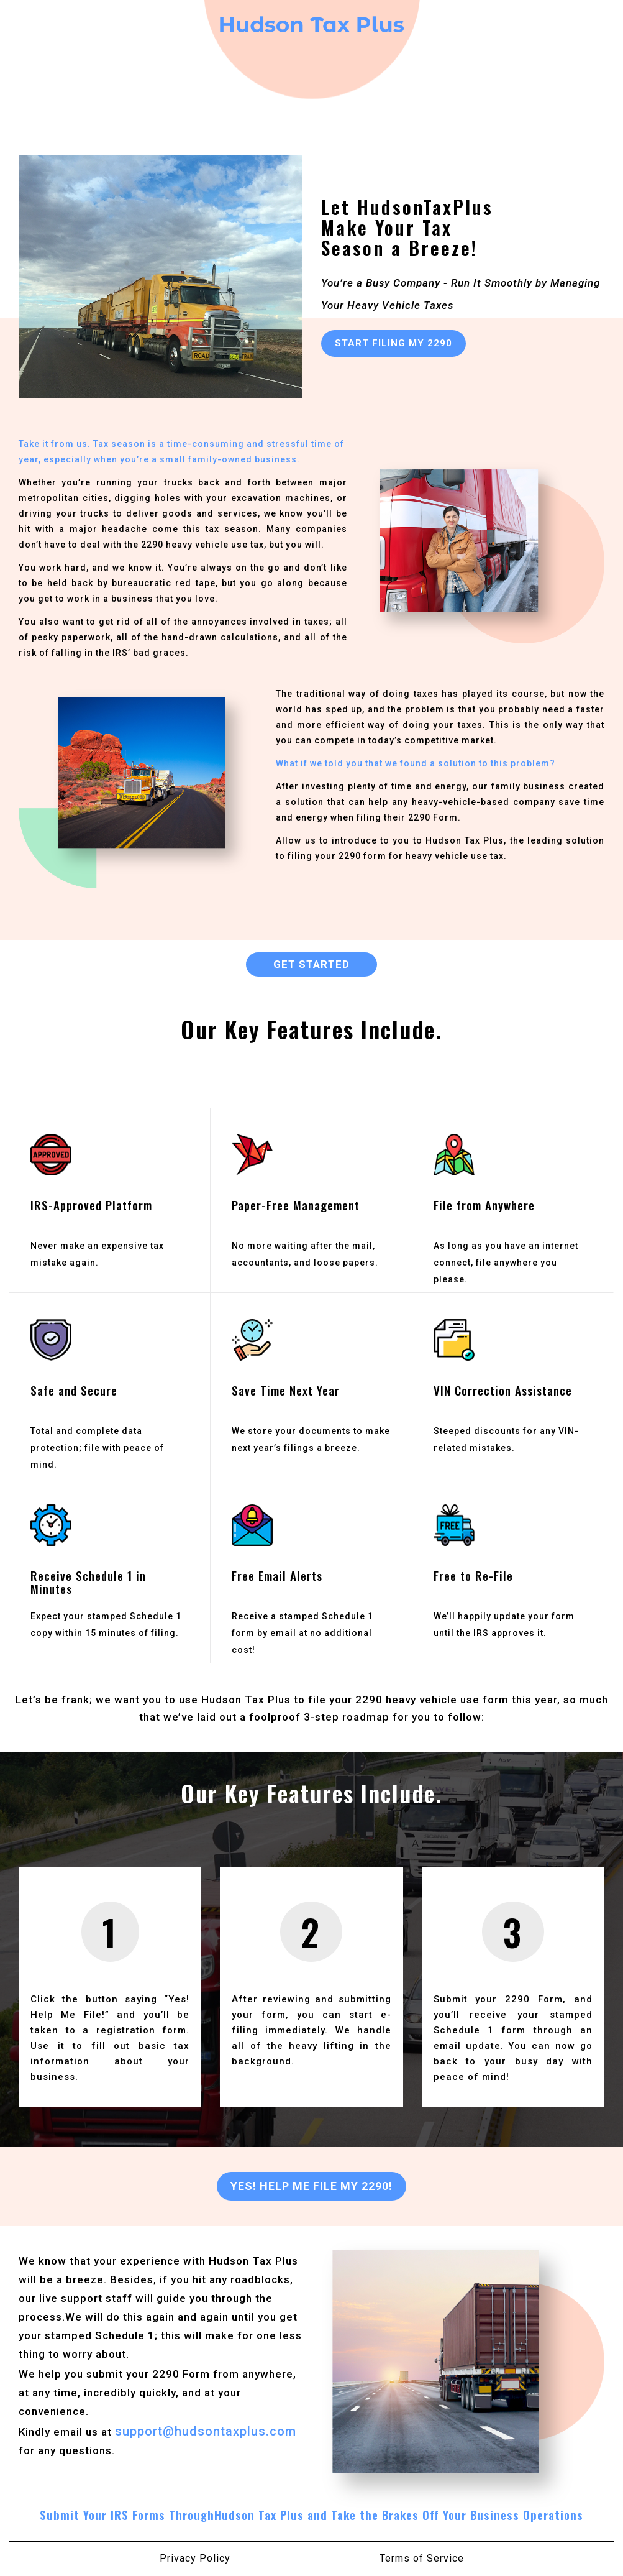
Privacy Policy (195, 2558)
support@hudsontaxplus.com (205, 2431)
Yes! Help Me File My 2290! (311, 2185)
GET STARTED (311, 964)
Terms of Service (422, 2558)
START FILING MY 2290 (393, 343)
